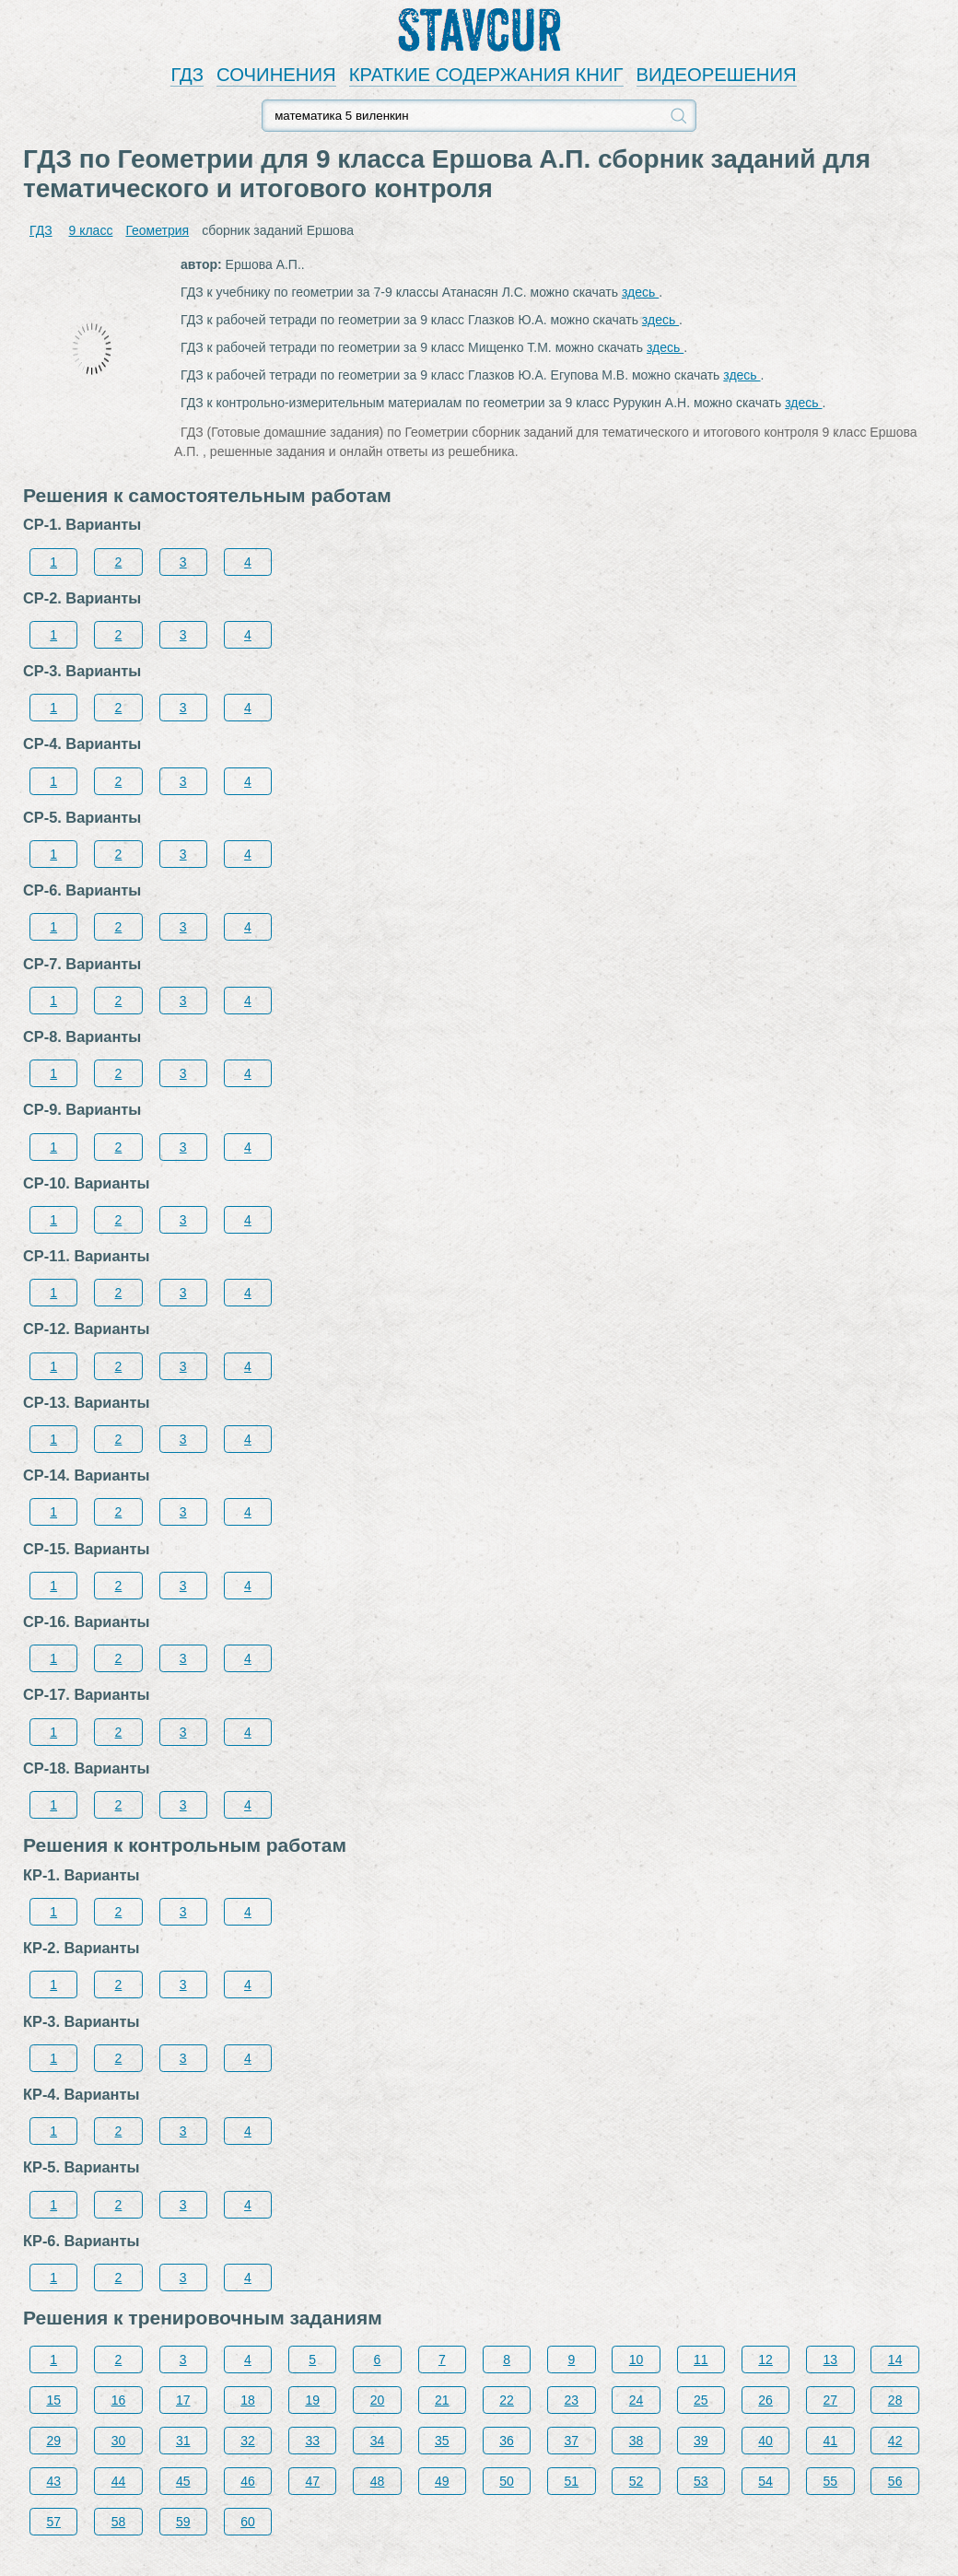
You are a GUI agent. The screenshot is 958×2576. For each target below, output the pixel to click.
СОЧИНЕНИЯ (276, 74)
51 (572, 2481)
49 (442, 2481)
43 (53, 2481)
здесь (640, 292)
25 (701, 2400)
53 (701, 2481)
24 (636, 2400)
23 (572, 2400)
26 (765, 2400)
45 (183, 2481)
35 (442, 2440)
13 (831, 2359)
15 (53, 2400)
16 (118, 2400)
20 (377, 2400)
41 (831, 2440)
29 (53, 2440)
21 (442, 2400)
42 (895, 2440)
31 (183, 2440)
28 (895, 2400)
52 (636, 2481)
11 (701, 2359)
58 (118, 2521)
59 (183, 2521)
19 (312, 2400)
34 (377, 2440)
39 (701, 2440)
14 (895, 2359)
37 (572, 2440)
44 (118, 2481)
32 (247, 2440)
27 (831, 2400)
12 (765, 2359)
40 (765, 2440)
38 (636, 2440)
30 (118, 2440)
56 (895, 2481)
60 (247, 2521)
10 (636, 2359)
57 (53, 2521)
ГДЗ (187, 74)
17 (183, 2400)
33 (312, 2440)
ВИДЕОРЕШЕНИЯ (717, 74)
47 (312, 2481)
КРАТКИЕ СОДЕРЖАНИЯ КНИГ (486, 74)
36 (506, 2440)
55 (831, 2481)
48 (377, 2481)
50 (506, 2481)
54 (765, 2481)
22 (506, 2400)
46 (247, 2481)
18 (247, 2400)
